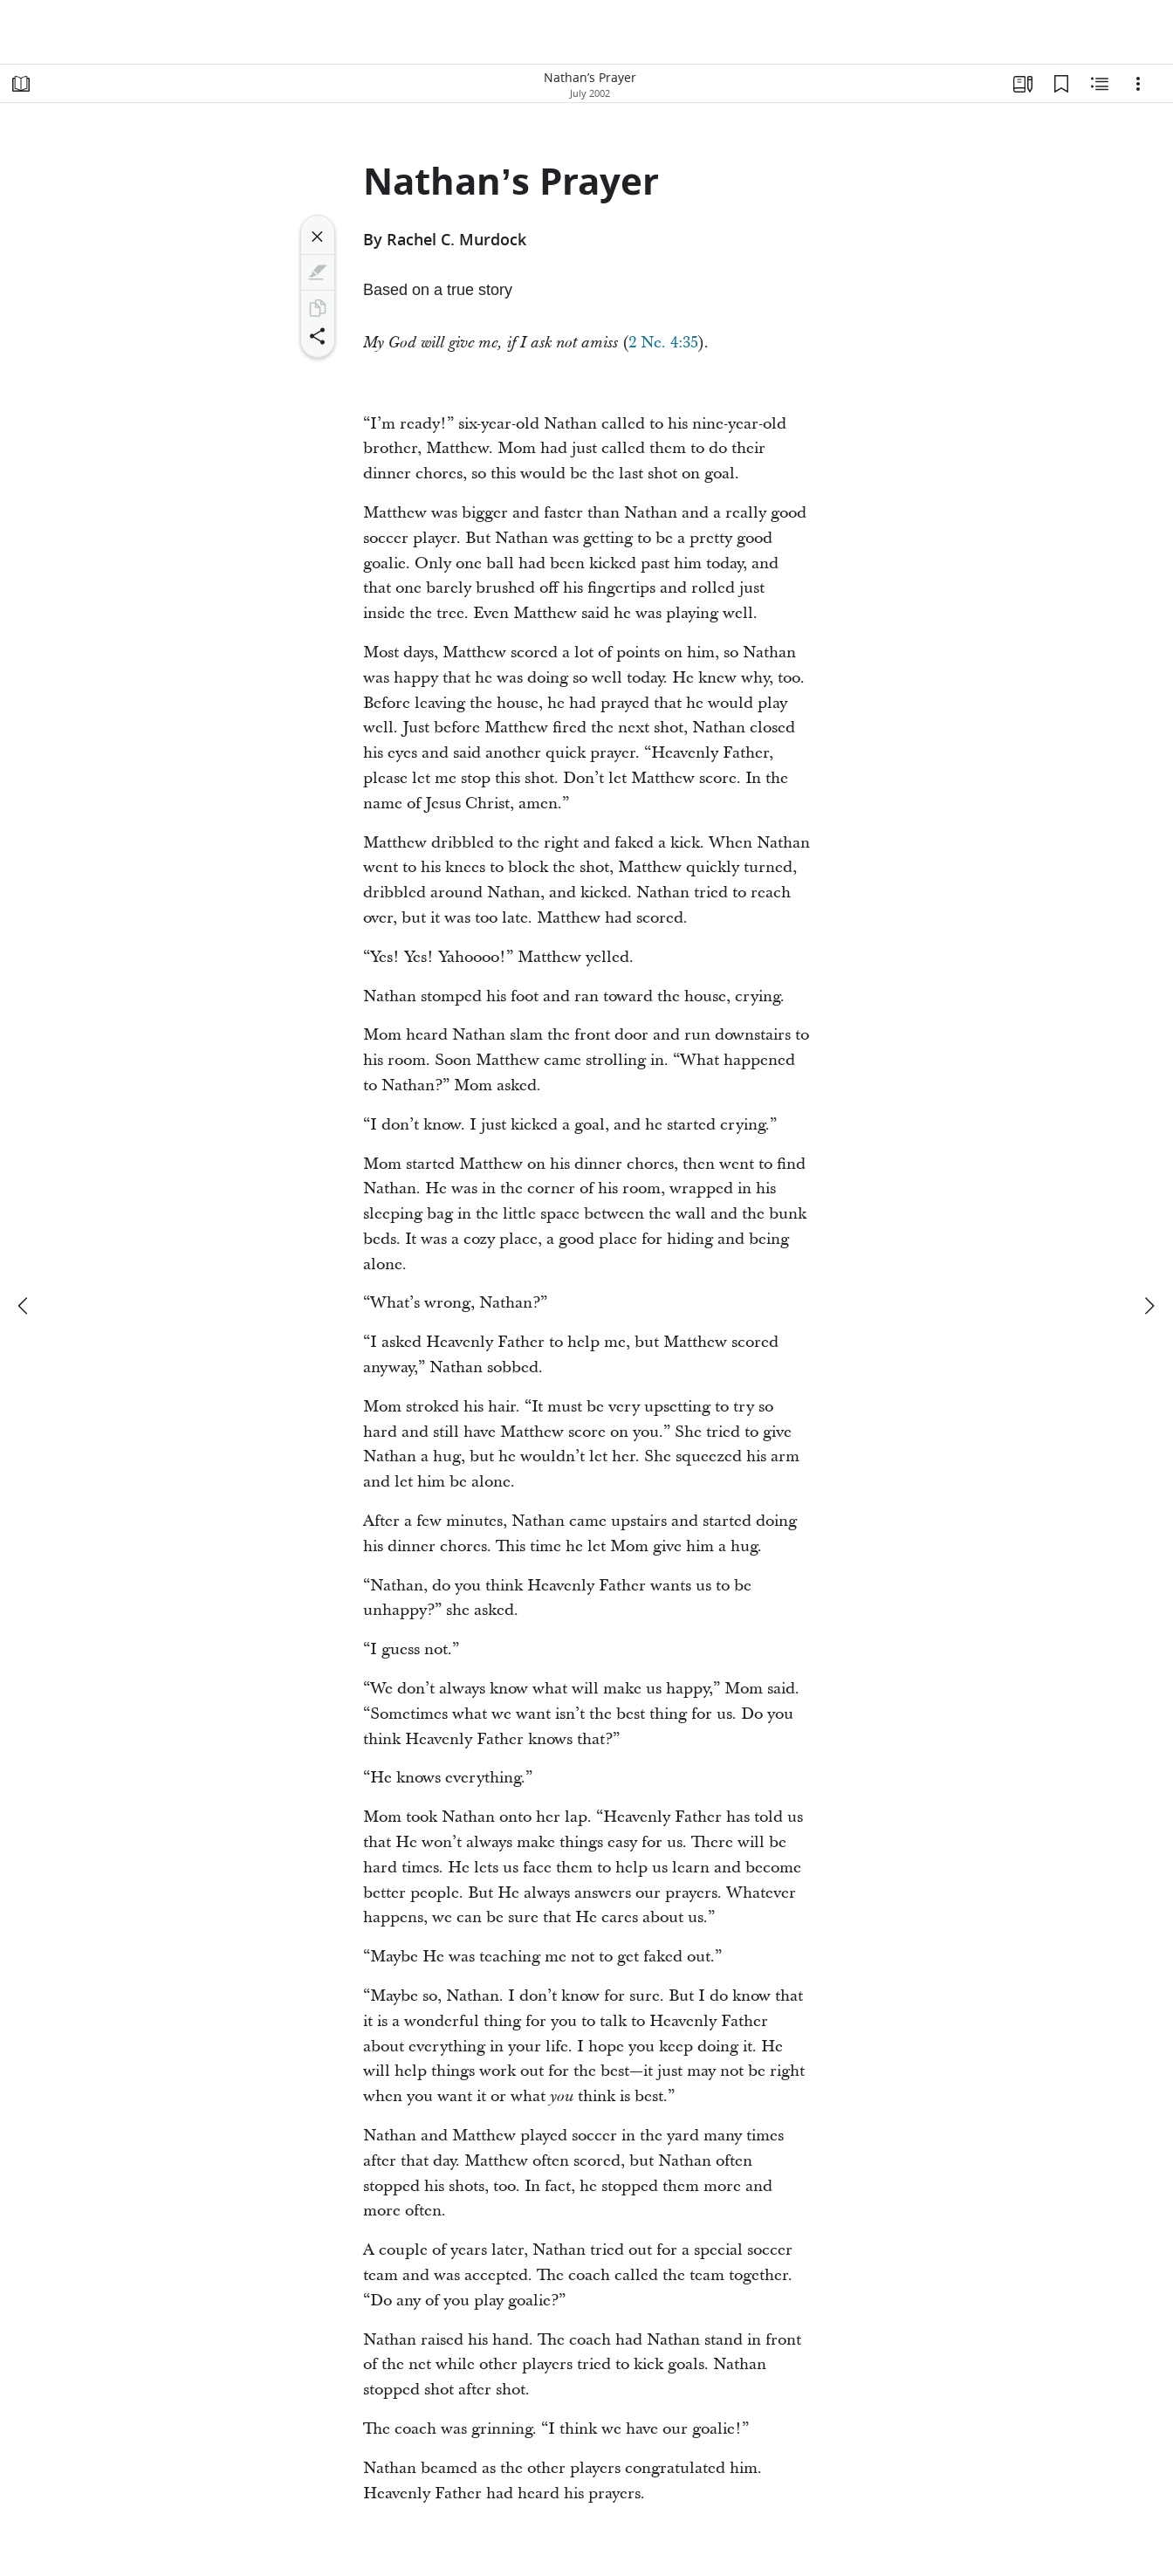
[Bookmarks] (1061, 84)
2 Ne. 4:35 (663, 343)
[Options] (1138, 84)
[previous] (24, 1305)
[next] (1148, 1305)
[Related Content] (1099, 84)
